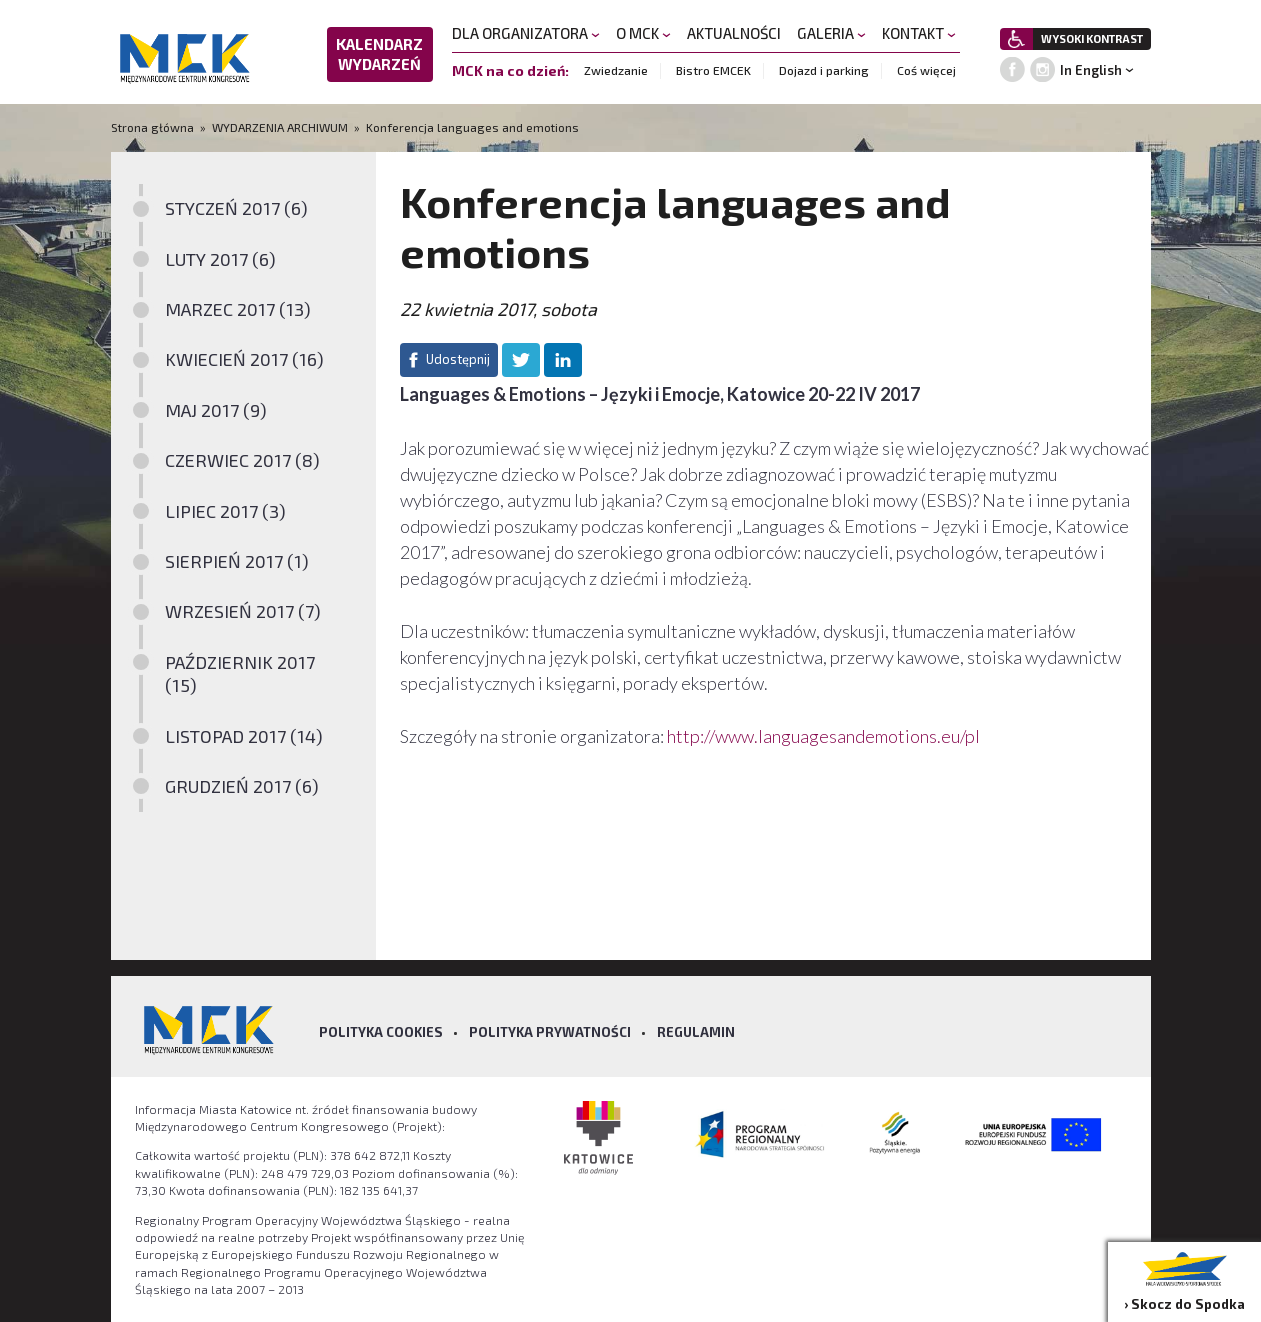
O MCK (643, 33)
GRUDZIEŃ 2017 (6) (242, 786)
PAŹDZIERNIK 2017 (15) (240, 673)
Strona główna (154, 127)
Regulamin (696, 1032)
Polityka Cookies (381, 1032)
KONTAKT (919, 33)
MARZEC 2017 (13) (238, 309)
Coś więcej (926, 70)
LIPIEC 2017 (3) (225, 511)
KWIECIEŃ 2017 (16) (244, 359)
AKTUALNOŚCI (734, 33)
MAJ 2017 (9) (216, 410)
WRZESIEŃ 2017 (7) (243, 611)
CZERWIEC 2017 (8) (242, 460)
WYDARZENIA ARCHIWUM (280, 127)
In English (1091, 70)
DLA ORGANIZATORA (526, 33)
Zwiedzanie (616, 70)
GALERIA (831, 33)
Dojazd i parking (824, 70)
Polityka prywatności (550, 1032)
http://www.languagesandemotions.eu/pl (823, 736)
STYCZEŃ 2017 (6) (236, 208)
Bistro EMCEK (713, 70)
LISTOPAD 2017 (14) (244, 736)
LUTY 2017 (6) (220, 259)
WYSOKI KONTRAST (1092, 38)
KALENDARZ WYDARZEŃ (379, 54)
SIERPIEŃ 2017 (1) (237, 561)
